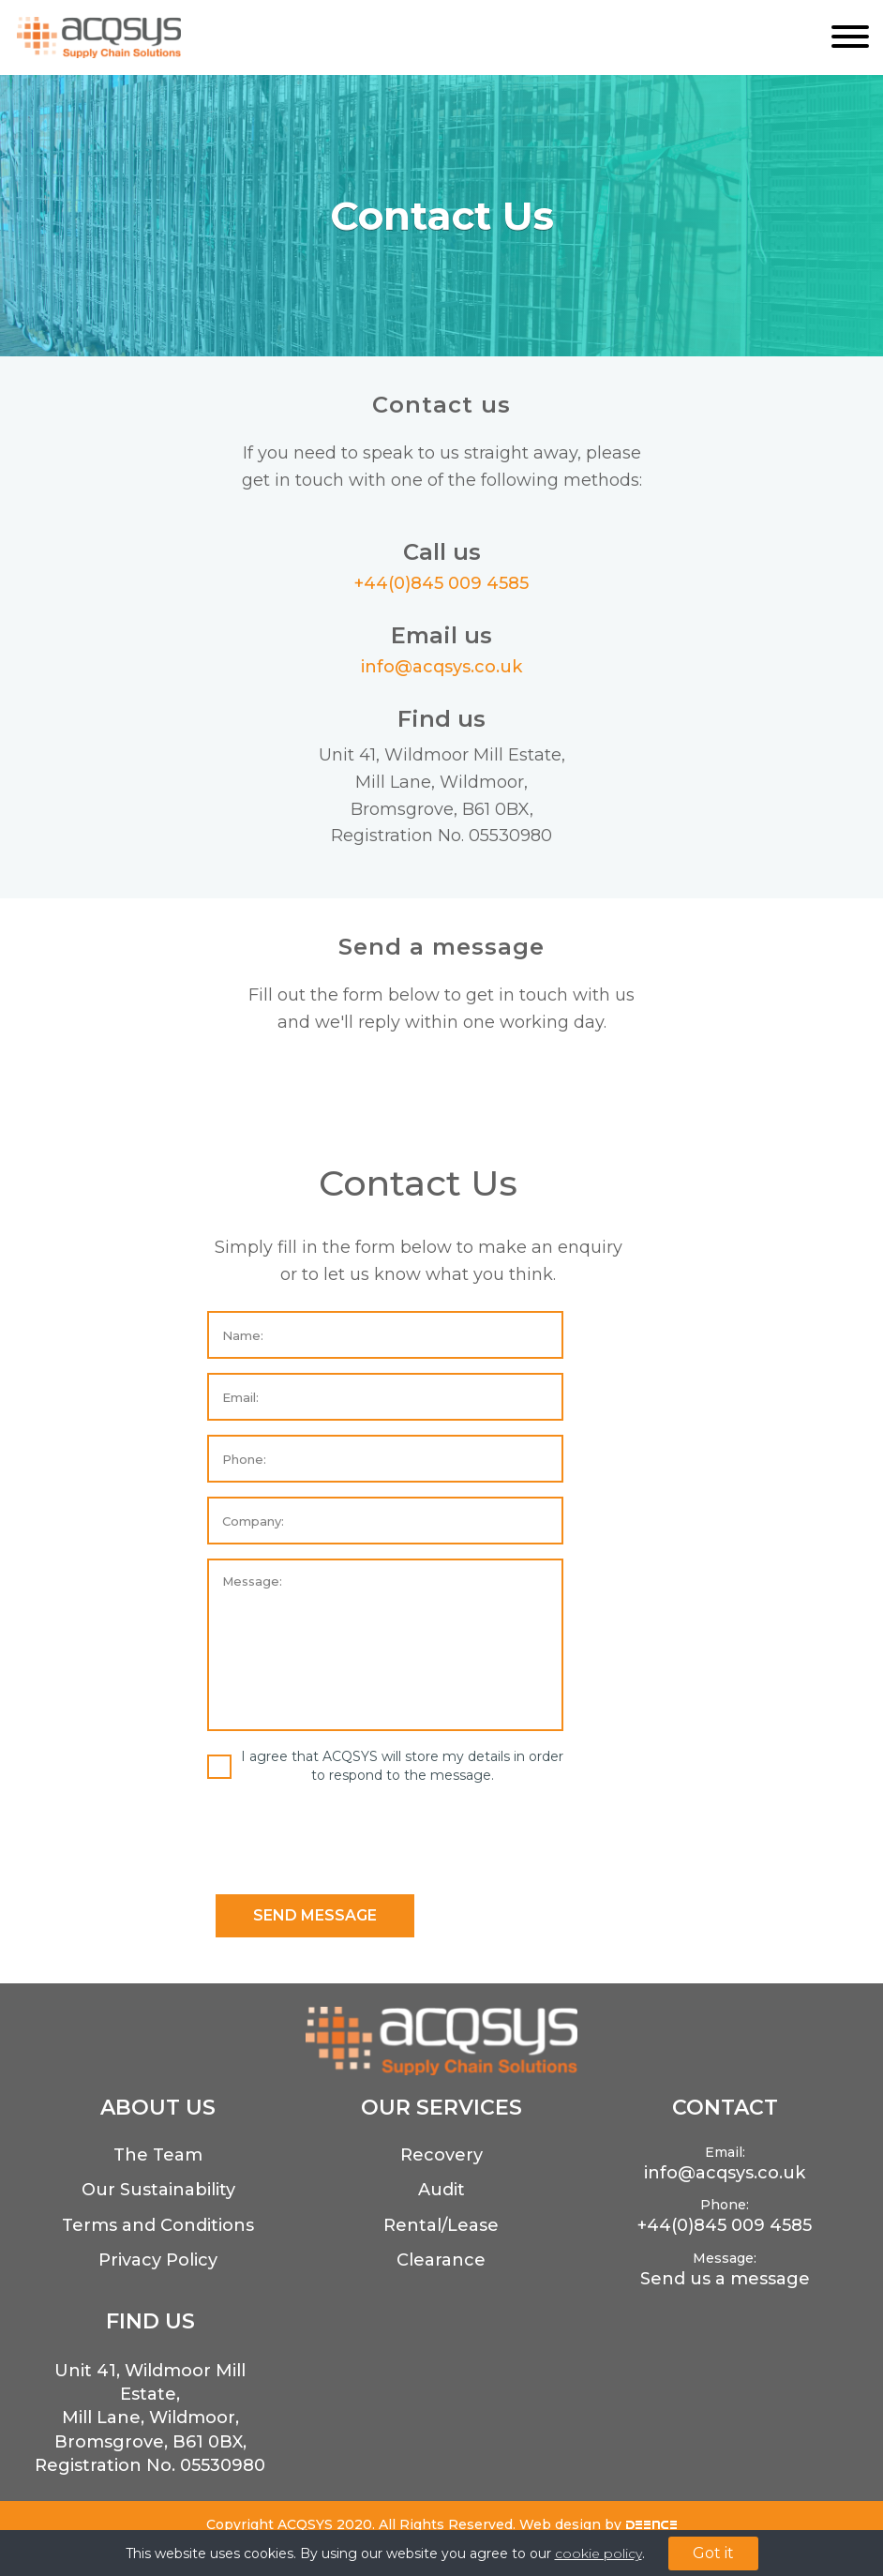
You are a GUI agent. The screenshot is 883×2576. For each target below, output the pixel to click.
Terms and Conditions (158, 2225)
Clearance (441, 2260)
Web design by (598, 2524)
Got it (713, 2553)
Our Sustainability (158, 2189)
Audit (441, 2189)
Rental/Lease (441, 2225)
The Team (157, 2155)
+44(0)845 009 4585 (441, 583)
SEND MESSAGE (315, 1915)
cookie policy (598, 2553)
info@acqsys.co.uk (441, 666)
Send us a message (725, 2278)
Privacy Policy (157, 2260)
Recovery (441, 2155)
